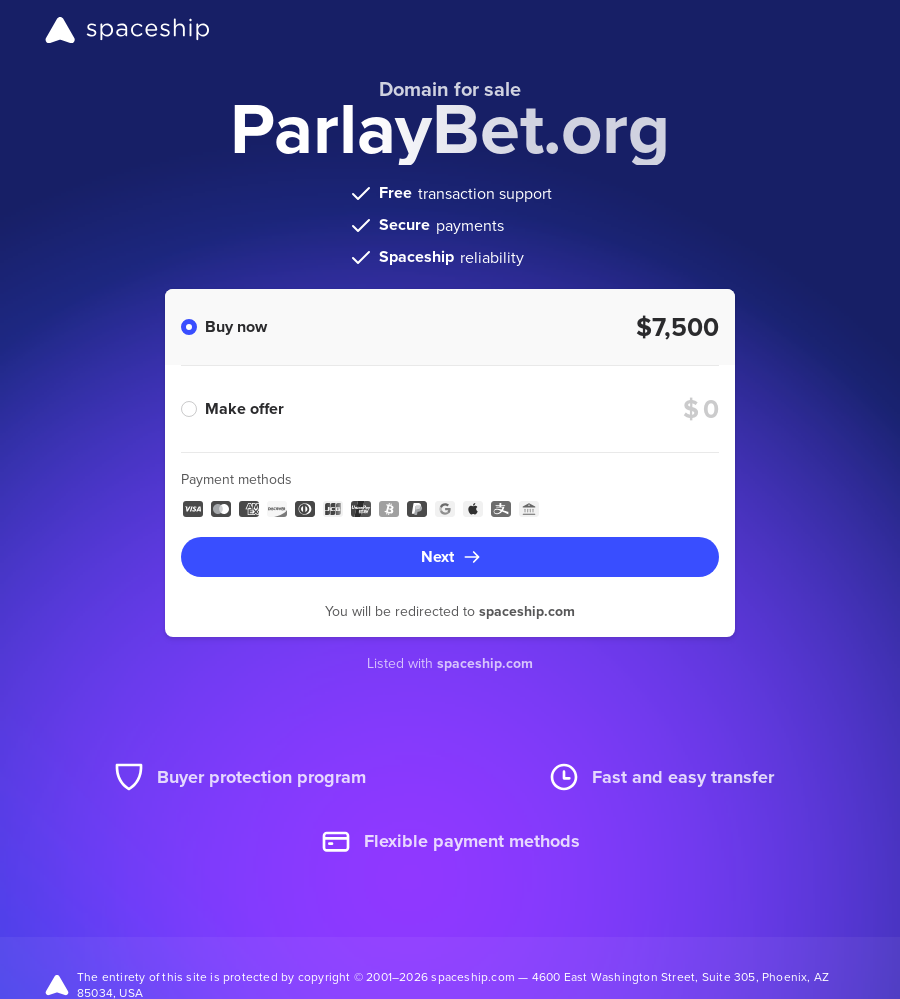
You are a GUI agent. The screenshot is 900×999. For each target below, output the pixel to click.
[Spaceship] (127, 30)
